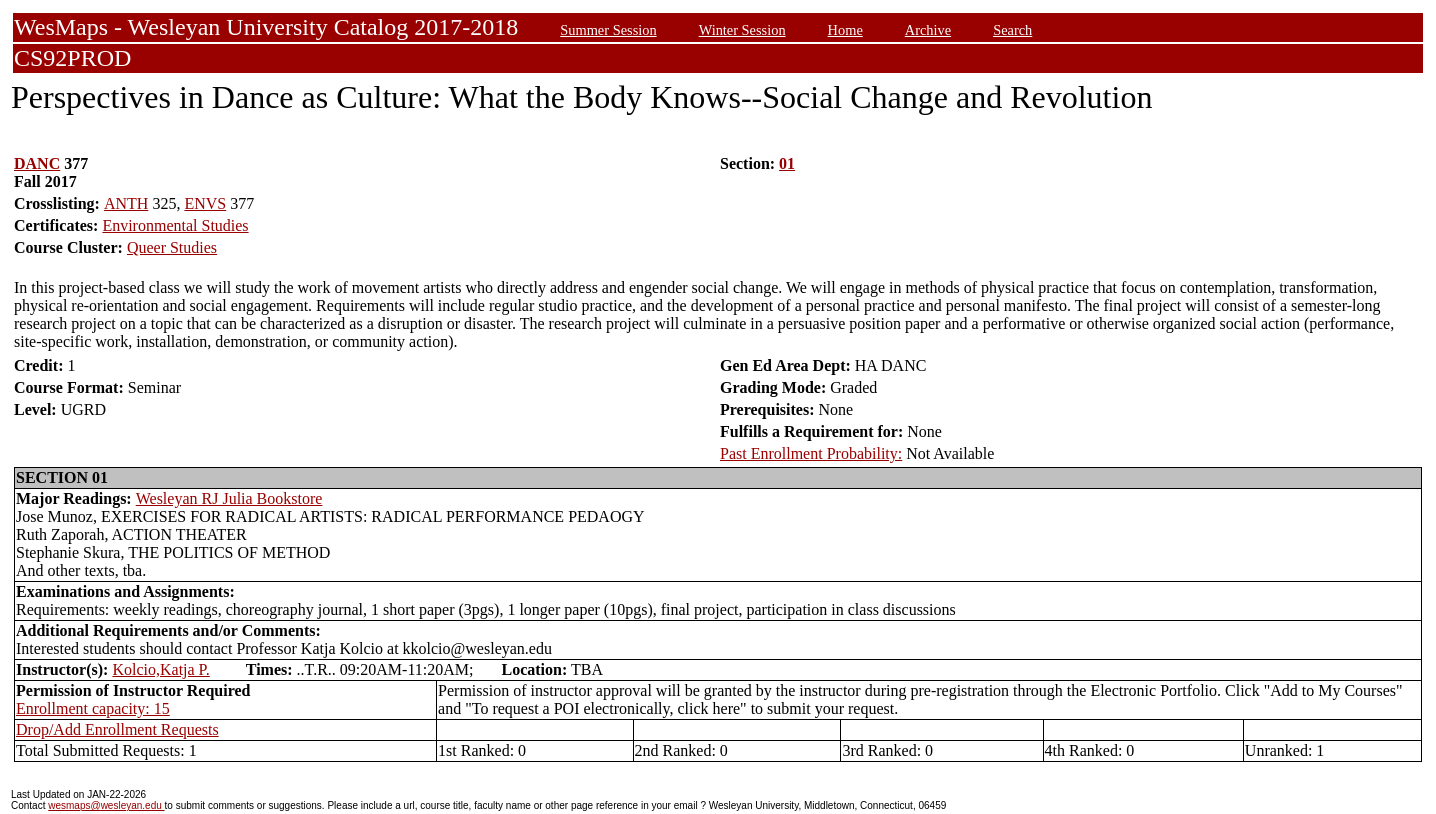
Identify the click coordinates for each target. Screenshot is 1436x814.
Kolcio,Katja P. (160, 669)
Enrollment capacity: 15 (93, 708)
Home (845, 30)
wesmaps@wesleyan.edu (106, 805)
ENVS (205, 203)
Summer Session (608, 30)
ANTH (126, 203)
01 (787, 163)
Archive (928, 30)
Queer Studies (172, 247)
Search (1012, 30)
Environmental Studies (175, 225)
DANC (37, 163)
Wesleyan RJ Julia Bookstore (229, 498)
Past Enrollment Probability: (811, 453)
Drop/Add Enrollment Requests (117, 729)
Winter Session (742, 30)
